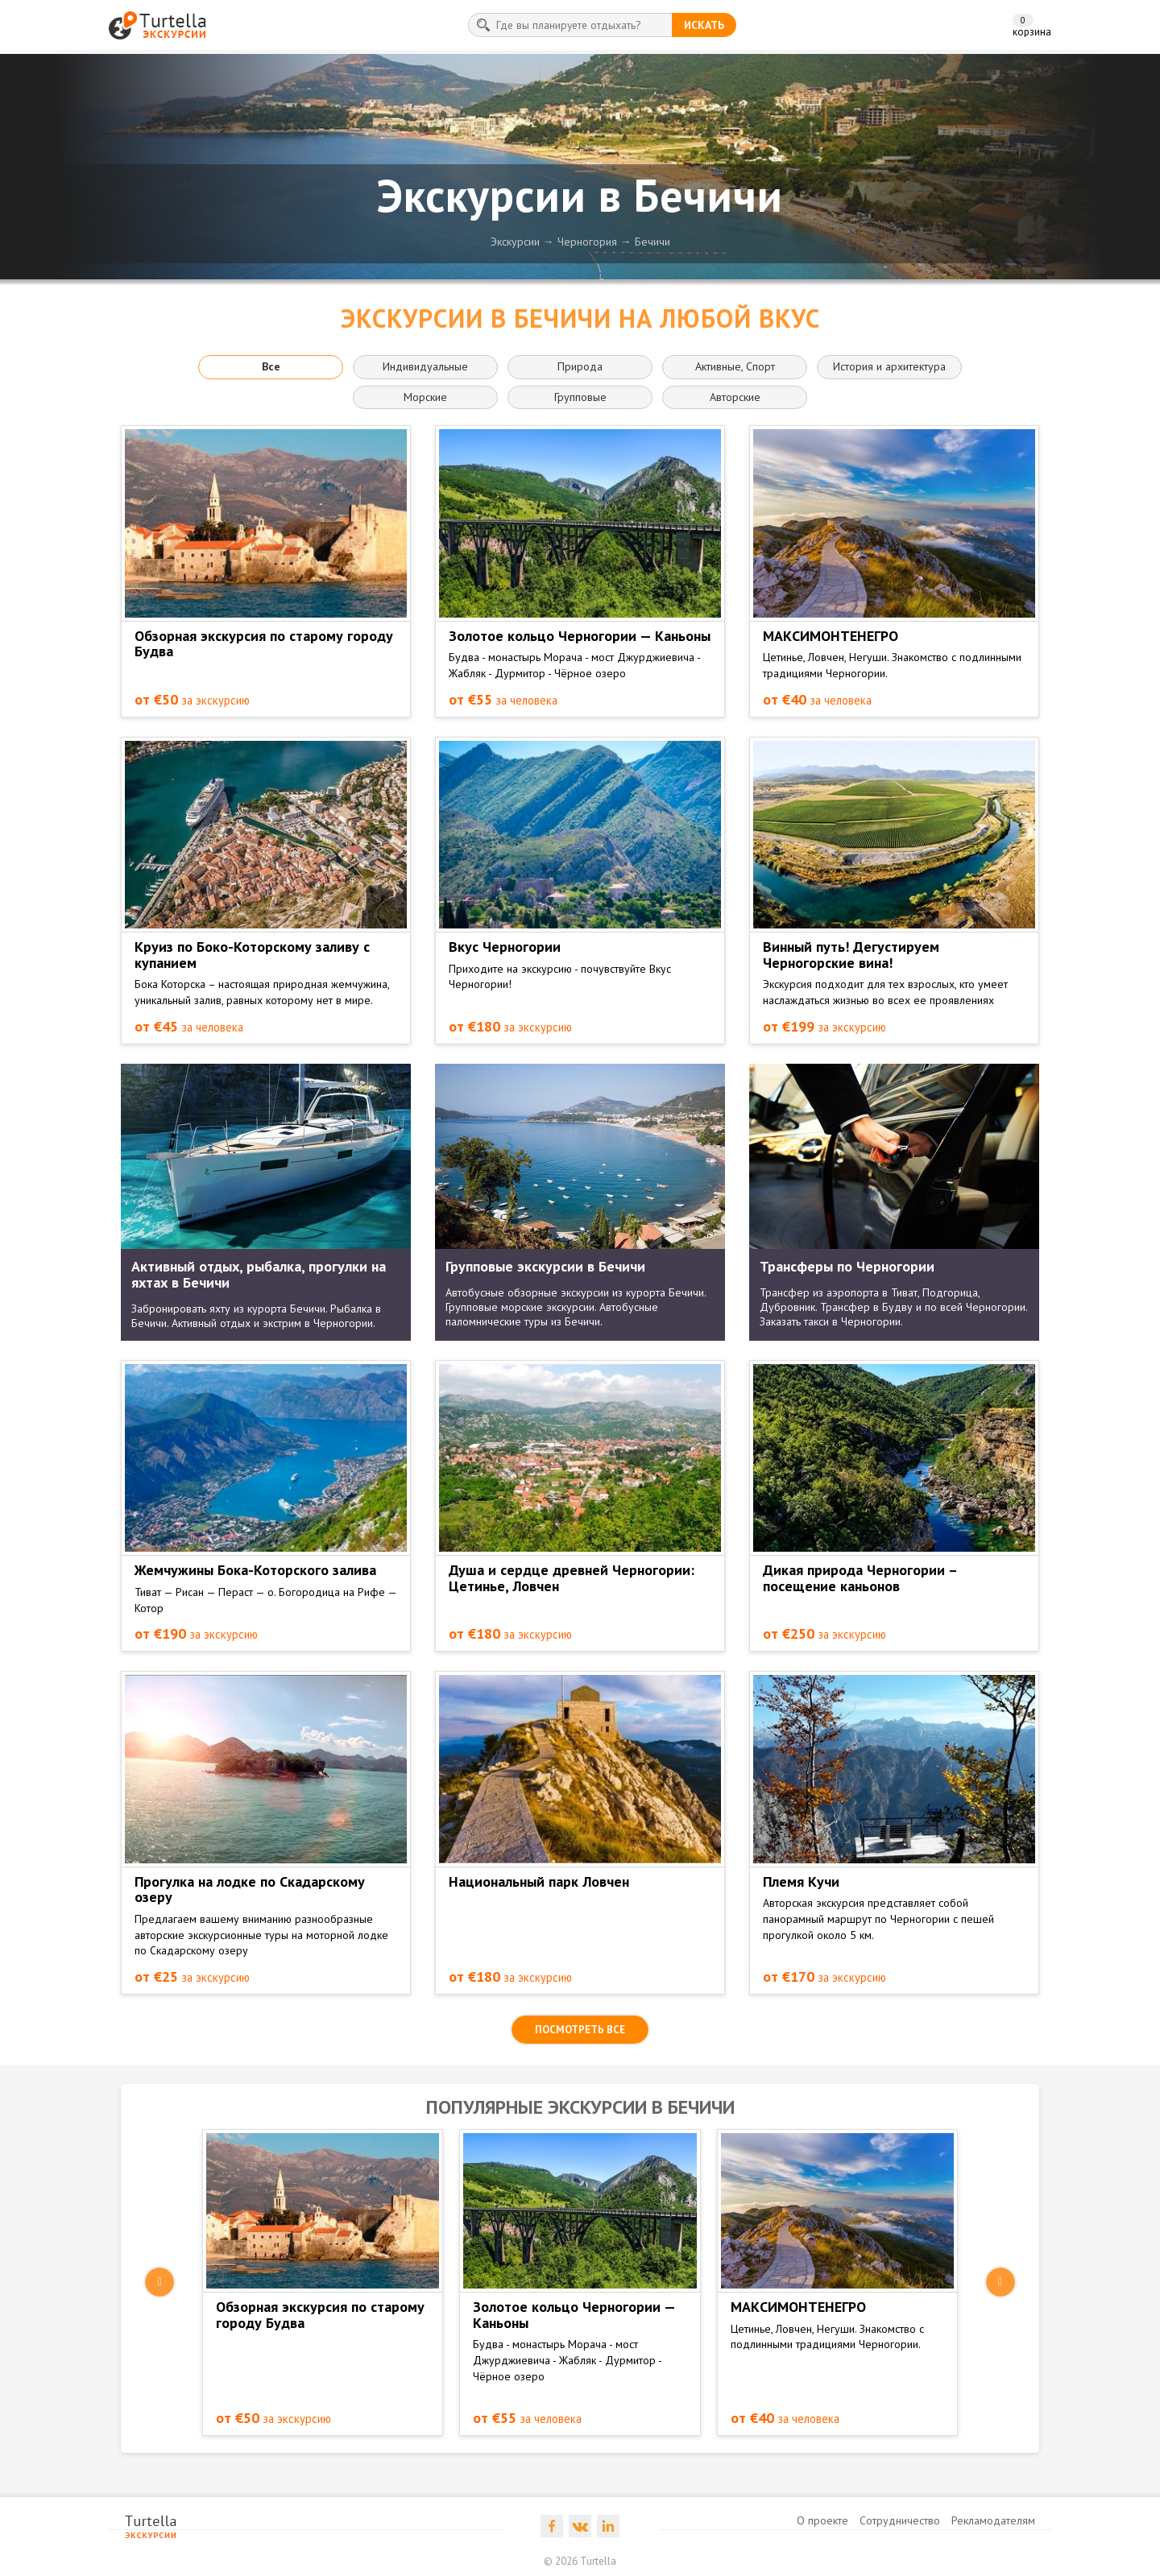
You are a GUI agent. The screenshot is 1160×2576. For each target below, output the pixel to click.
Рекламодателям (993, 2520)
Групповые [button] (580, 397)
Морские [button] (425, 397)
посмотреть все (580, 2029)
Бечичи (652, 241)
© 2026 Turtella (580, 2561)
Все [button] (271, 366)
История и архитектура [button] (889, 366)
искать (704, 25)
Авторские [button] (735, 397)
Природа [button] (580, 366)
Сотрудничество (900, 2520)
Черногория (587, 241)
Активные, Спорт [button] (735, 366)
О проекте (822, 2520)
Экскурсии (515, 241)
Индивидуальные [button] (425, 366)
